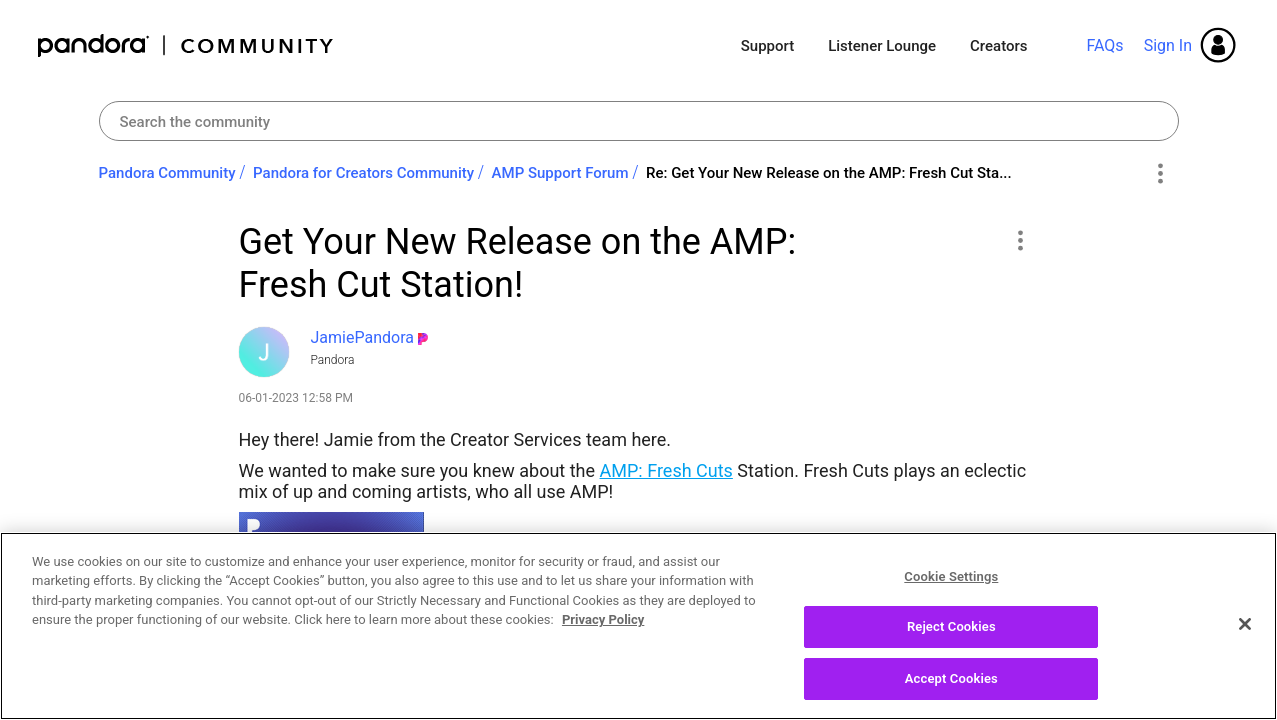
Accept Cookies (951, 697)
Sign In (1168, 45)
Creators (998, 46)
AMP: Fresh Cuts (666, 470)
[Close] (1245, 642)
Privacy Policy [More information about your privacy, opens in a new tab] (603, 638)
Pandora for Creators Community (363, 173)
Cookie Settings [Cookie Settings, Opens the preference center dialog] (951, 594)
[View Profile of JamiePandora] (362, 337)
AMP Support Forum (560, 173)
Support (767, 46)
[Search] (639, 121)
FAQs (1104, 45)
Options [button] (1160, 174)
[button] (1020, 240)
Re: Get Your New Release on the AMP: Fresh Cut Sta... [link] (829, 173)
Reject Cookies (951, 645)
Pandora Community (186, 45)
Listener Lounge (882, 46)
